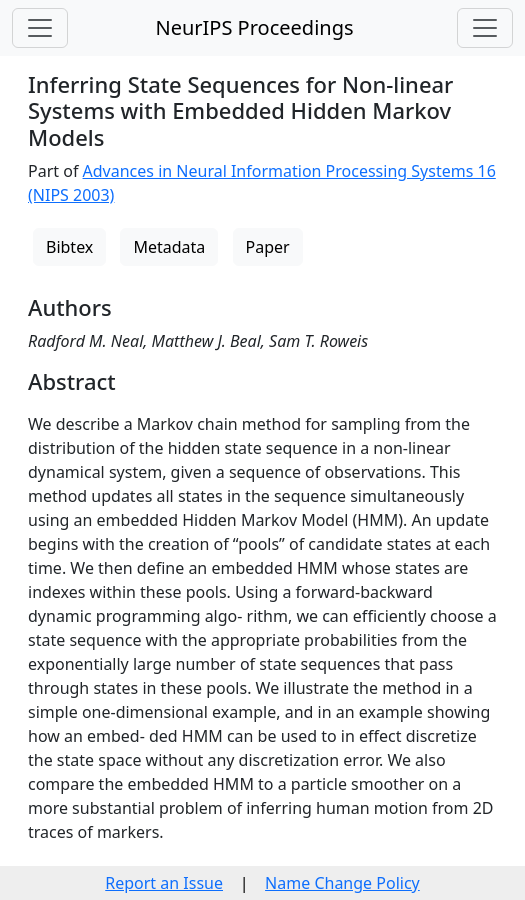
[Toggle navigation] (40, 28)
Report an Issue (164, 883)
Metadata (169, 247)
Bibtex (69, 247)
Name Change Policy (342, 883)
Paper (268, 247)
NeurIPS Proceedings (254, 27)
